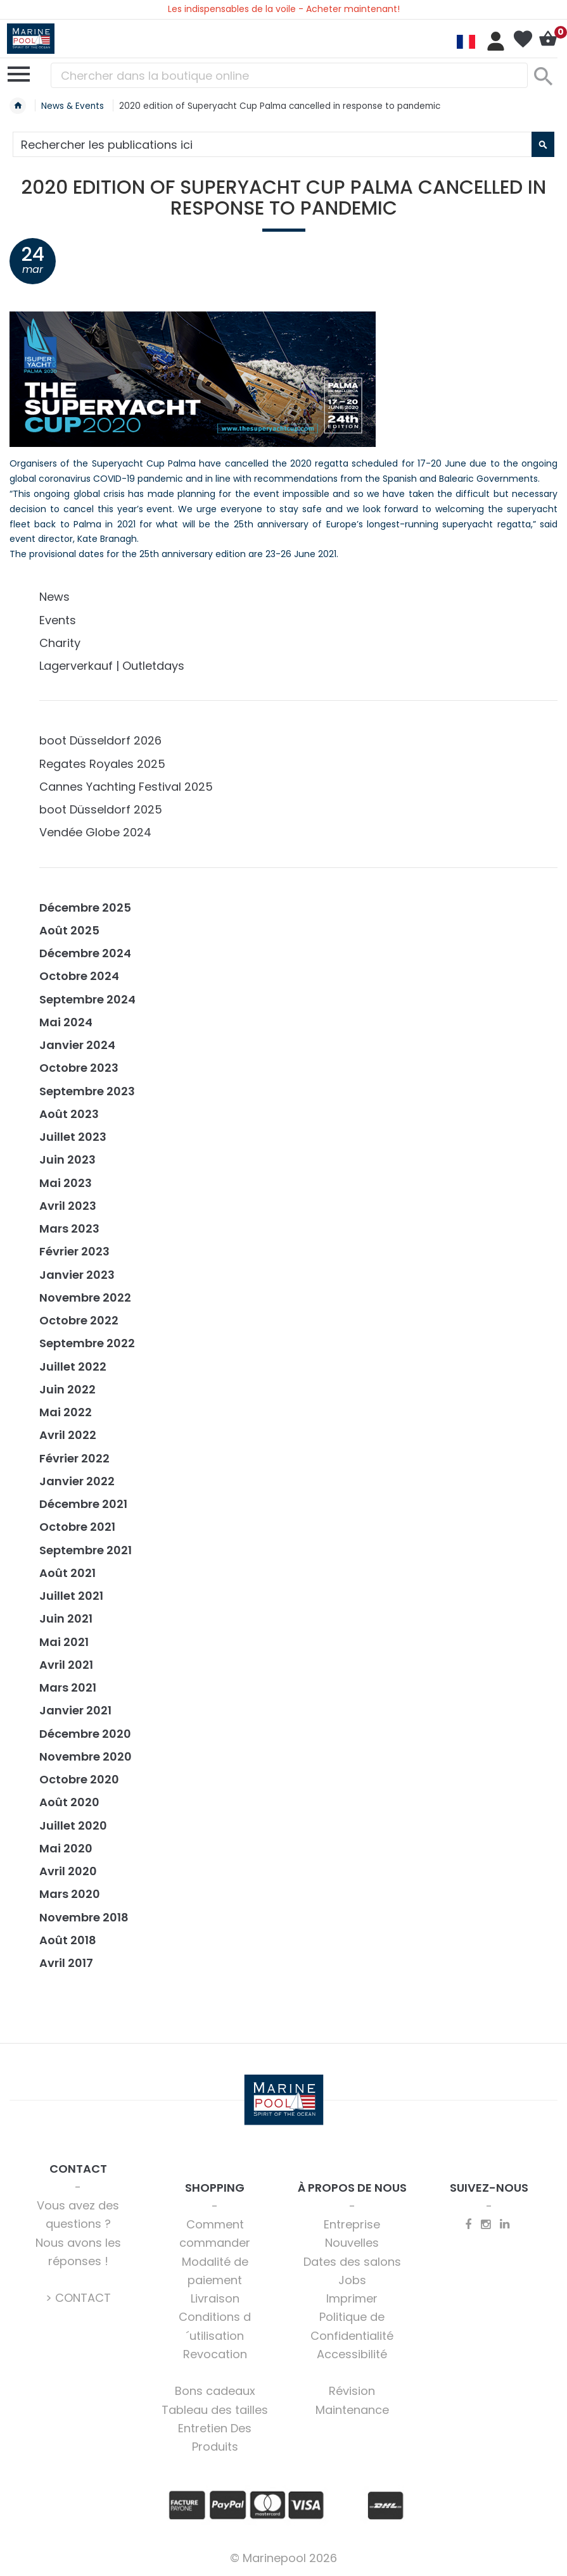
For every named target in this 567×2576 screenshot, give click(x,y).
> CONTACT (78, 2298)
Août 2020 (69, 1802)
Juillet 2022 (72, 1366)
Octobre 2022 (78, 1320)
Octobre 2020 (79, 1779)
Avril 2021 (66, 1665)
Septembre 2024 (87, 999)
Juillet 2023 (72, 1137)
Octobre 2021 (77, 1527)
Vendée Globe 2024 (95, 832)
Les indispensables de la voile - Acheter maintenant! (284, 9)
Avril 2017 (66, 1963)
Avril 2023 (67, 1206)
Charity (59, 643)
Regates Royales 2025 (102, 764)
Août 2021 (67, 1573)
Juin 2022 (67, 1389)
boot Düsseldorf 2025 (100, 809)
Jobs (352, 2280)
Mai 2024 (65, 1022)
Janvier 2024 (77, 1045)
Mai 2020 (65, 1848)
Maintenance (352, 2410)
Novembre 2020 (85, 1756)
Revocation (215, 2354)
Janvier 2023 (77, 1275)
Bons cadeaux (215, 2391)
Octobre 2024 (79, 976)
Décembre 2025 (85, 907)
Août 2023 (69, 1114)
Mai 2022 (65, 1412)
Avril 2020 (68, 1871)
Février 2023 (74, 1251)
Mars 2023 (69, 1228)
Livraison (215, 2298)
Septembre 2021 (85, 1550)
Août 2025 (69, 930)
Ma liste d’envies (522, 39)
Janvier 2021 (75, 1710)
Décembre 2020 (85, 1734)
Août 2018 (67, 1940)
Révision (352, 2391)
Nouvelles (352, 2243)
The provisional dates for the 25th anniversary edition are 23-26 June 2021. (174, 554)
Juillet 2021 (71, 1596)
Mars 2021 (67, 1687)
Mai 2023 (65, 1183)
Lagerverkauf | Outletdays (111, 666)
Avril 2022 (67, 1435)
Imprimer (352, 2298)
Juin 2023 (67, 1159)
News (54, 597)
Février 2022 (74, 1458)
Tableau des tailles (215, 2410)
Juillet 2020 (73, 1825)
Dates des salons (352, 2262)
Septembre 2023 (87, 1091)
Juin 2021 (65, 1618)
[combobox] (289, 75)
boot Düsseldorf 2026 (100, 740)
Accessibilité (352, 2354)
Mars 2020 (69, 1894)
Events (57, 620)
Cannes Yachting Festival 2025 (126, 787)
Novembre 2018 (84, 1917)
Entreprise (352, 2224)
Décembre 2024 (85, 953)
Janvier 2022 (77, 1481)
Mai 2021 (64, 1642)
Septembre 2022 (87, 1343)
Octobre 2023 (78, 1068)
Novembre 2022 (85, 1297)
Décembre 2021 (83, 1504)
